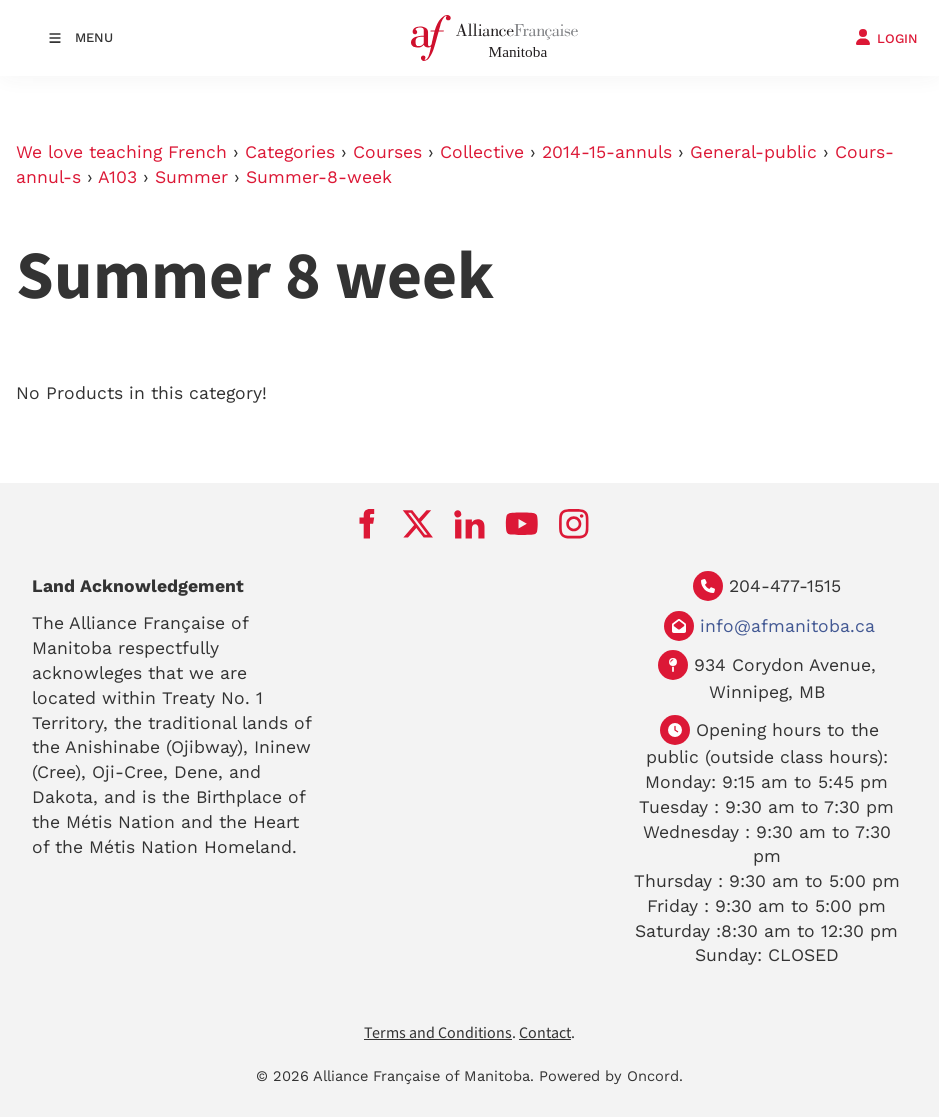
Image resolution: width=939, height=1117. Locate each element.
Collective (482, 152)
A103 (117, 177)
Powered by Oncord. (611, 1076)
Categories (290, 152)
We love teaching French (121, 152)
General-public (753, 152)
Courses (387, 152)
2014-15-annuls (607, 152)
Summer (191, 177)
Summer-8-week (319, 177)
